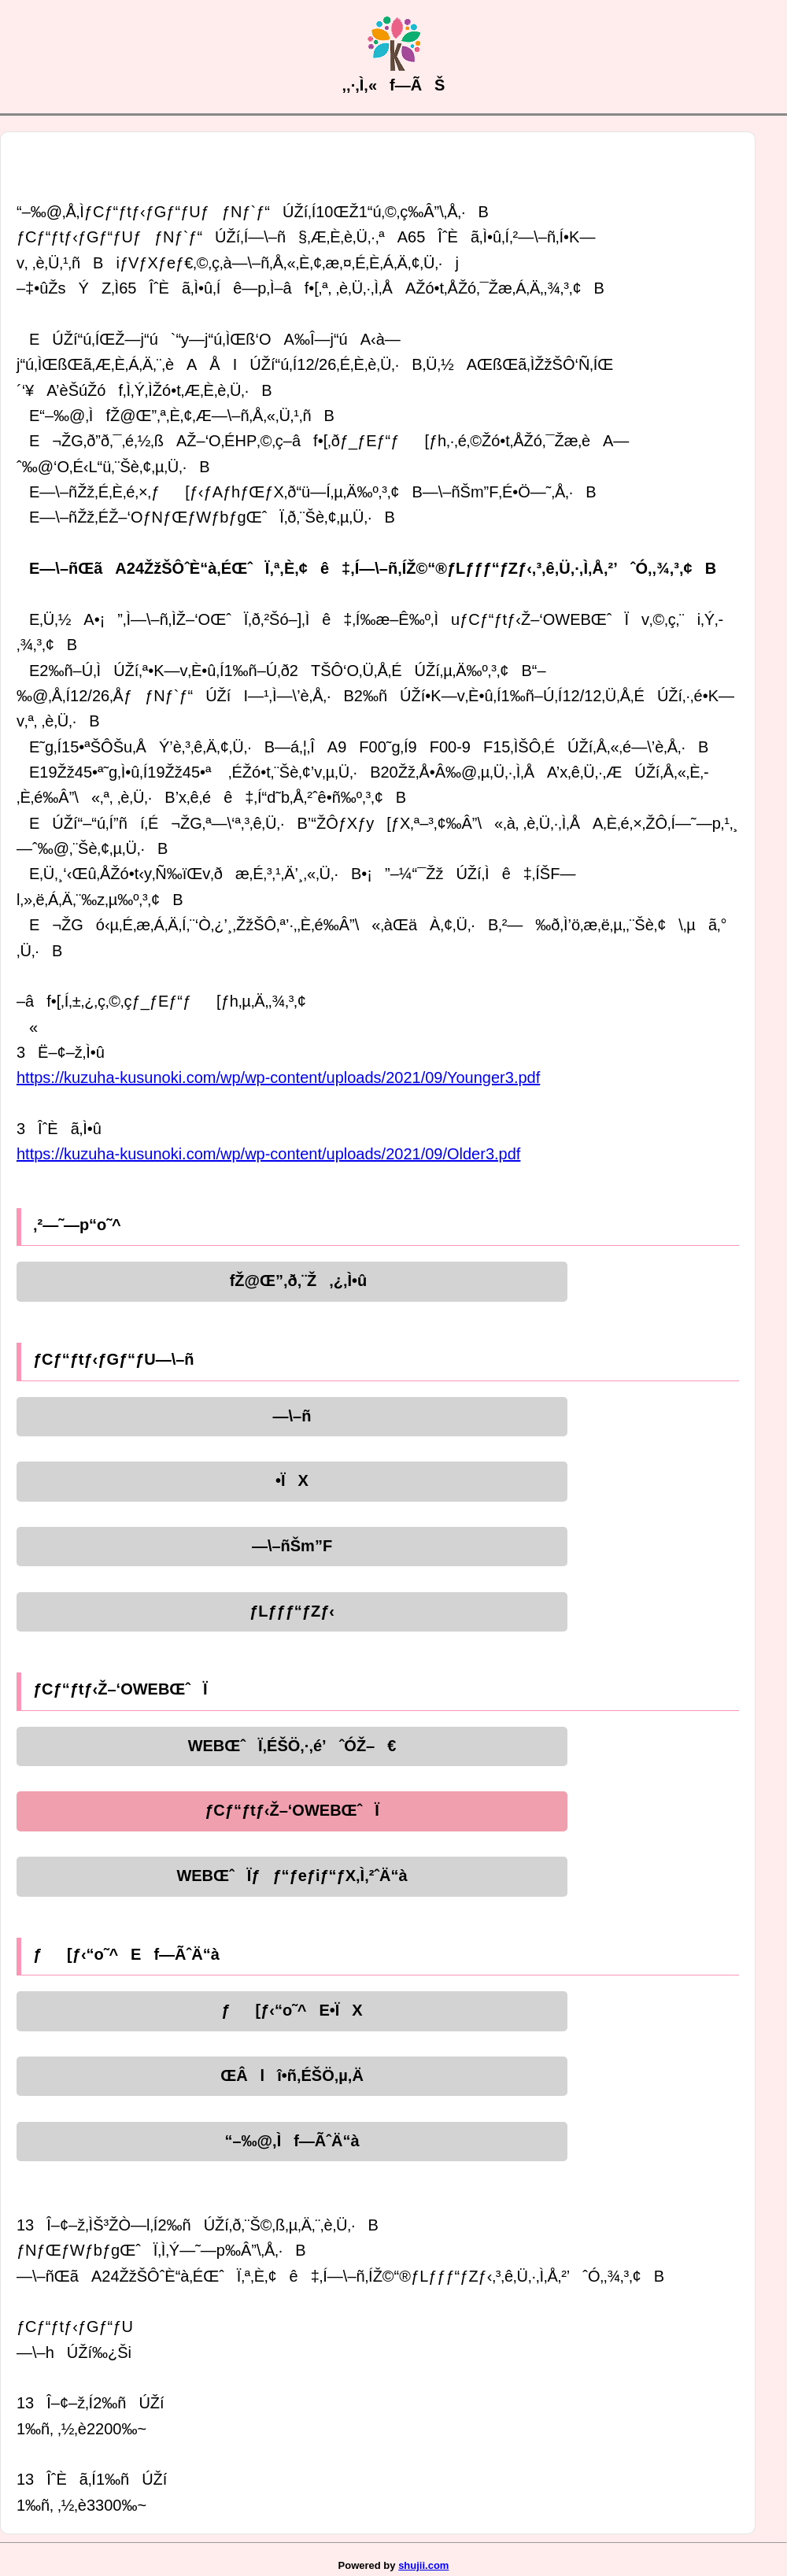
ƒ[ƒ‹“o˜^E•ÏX (291, 2010)
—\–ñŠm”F (292, 1545)
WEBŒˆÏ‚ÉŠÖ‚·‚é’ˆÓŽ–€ (292, 1745)
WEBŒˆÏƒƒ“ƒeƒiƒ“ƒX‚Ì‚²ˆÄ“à (291, 1875)
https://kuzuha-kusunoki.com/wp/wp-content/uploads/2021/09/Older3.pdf (268, 1153)
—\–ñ (292, 1416)
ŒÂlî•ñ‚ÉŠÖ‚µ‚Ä (292, 2075)
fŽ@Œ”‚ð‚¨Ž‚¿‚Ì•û (292, 1280)
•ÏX (292, 1480)
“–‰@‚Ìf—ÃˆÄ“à (291, 2140)
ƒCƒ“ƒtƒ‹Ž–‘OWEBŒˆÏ (292, 1810)
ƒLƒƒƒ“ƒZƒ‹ (291, 1611)
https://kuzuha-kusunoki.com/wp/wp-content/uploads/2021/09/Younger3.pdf (278, 1077)
